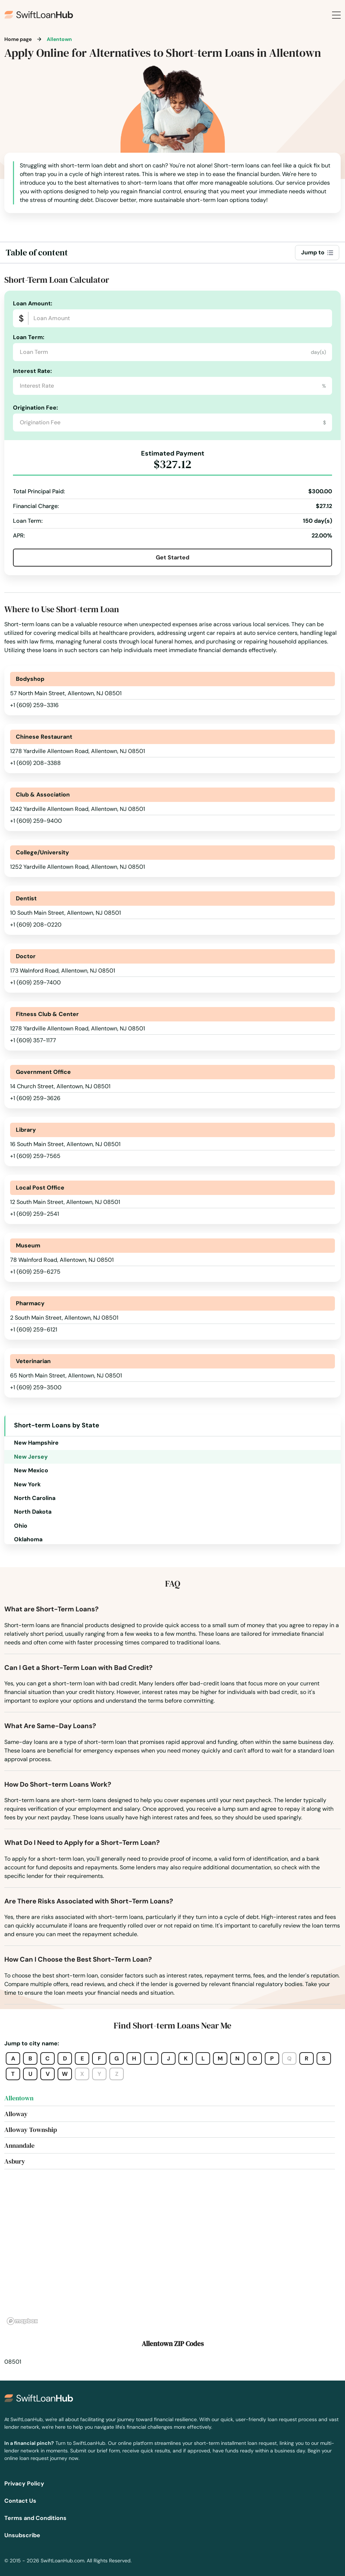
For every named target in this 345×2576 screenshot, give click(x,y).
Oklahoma (28, 1539)
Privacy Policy (24, 2483)
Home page (18, 39)
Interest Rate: (32, 371)
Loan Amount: (32, 303)
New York (27, 1484)
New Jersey (31, 1456)
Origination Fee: (35, 407)
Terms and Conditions (35, 2518)
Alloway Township (30, 2129)
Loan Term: (28, 337)
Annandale (19, 2145)
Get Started (172, 557)
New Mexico (31, 1470)
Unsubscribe (22, 2535)
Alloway (16, 2113)
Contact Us (20, 2501)
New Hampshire (36, 1442)
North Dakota (32, 1511)
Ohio (20, 1525)
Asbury (14, 2161)
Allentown (18, 2097)
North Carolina (34, 1498)
